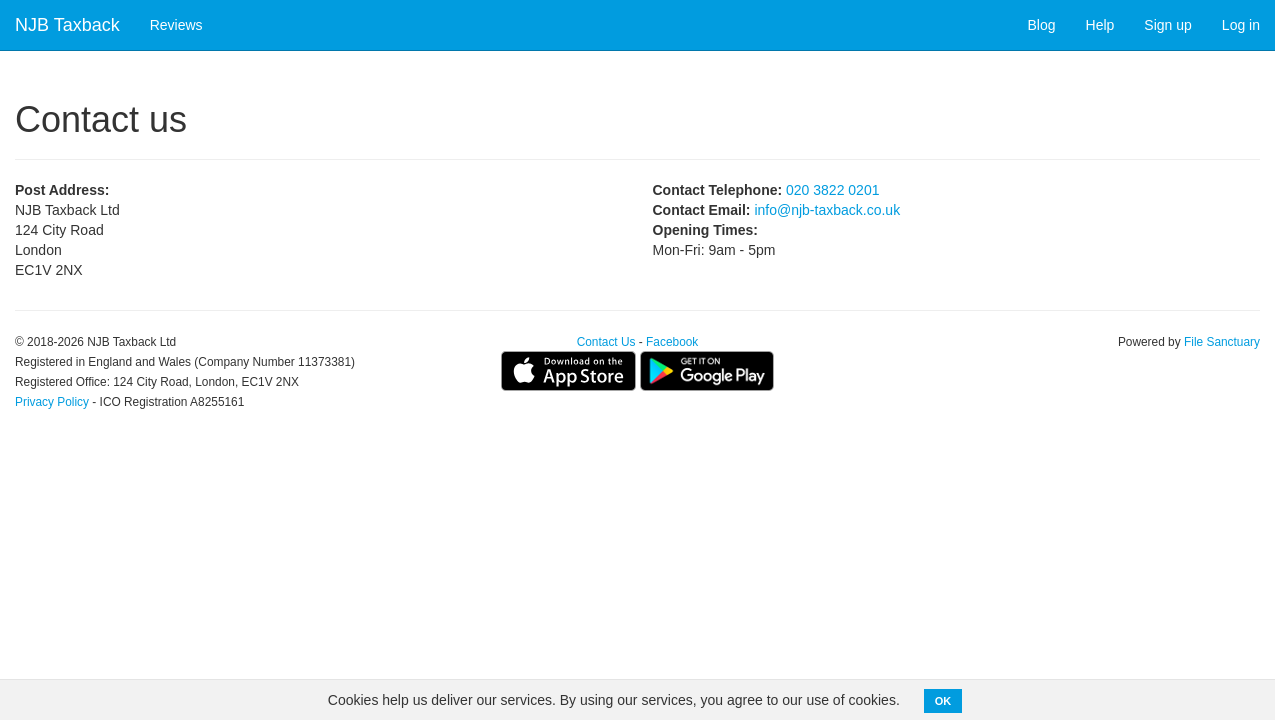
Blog (1042, 25)
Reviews (176, 25)
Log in (1241, 25)
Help (1100, 25)
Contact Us (606, 342)
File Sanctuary (1222, 342)
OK (943, 701)
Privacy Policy (52, 402)
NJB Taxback (67, 25)
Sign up (1167, 25)
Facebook (672, 342)
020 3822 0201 (832, 190)
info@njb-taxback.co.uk (827, 210)
